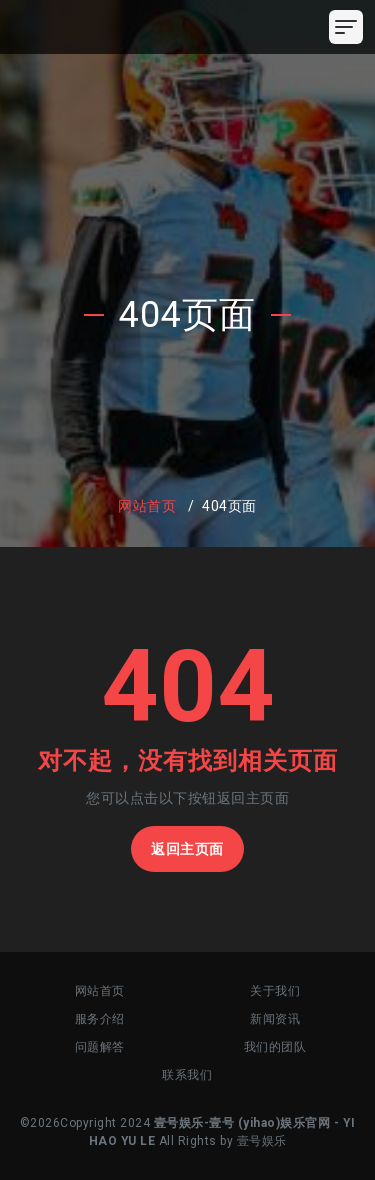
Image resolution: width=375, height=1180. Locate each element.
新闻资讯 (275, 1019)
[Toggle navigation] (346, 27)
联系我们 (187, 1075)
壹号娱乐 (262, 1141)
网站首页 (147, 506)
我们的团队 (275, 1047)
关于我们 (275, 991)
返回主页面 (187, 849)
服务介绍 (100, 1019)
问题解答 (100, 1047)
